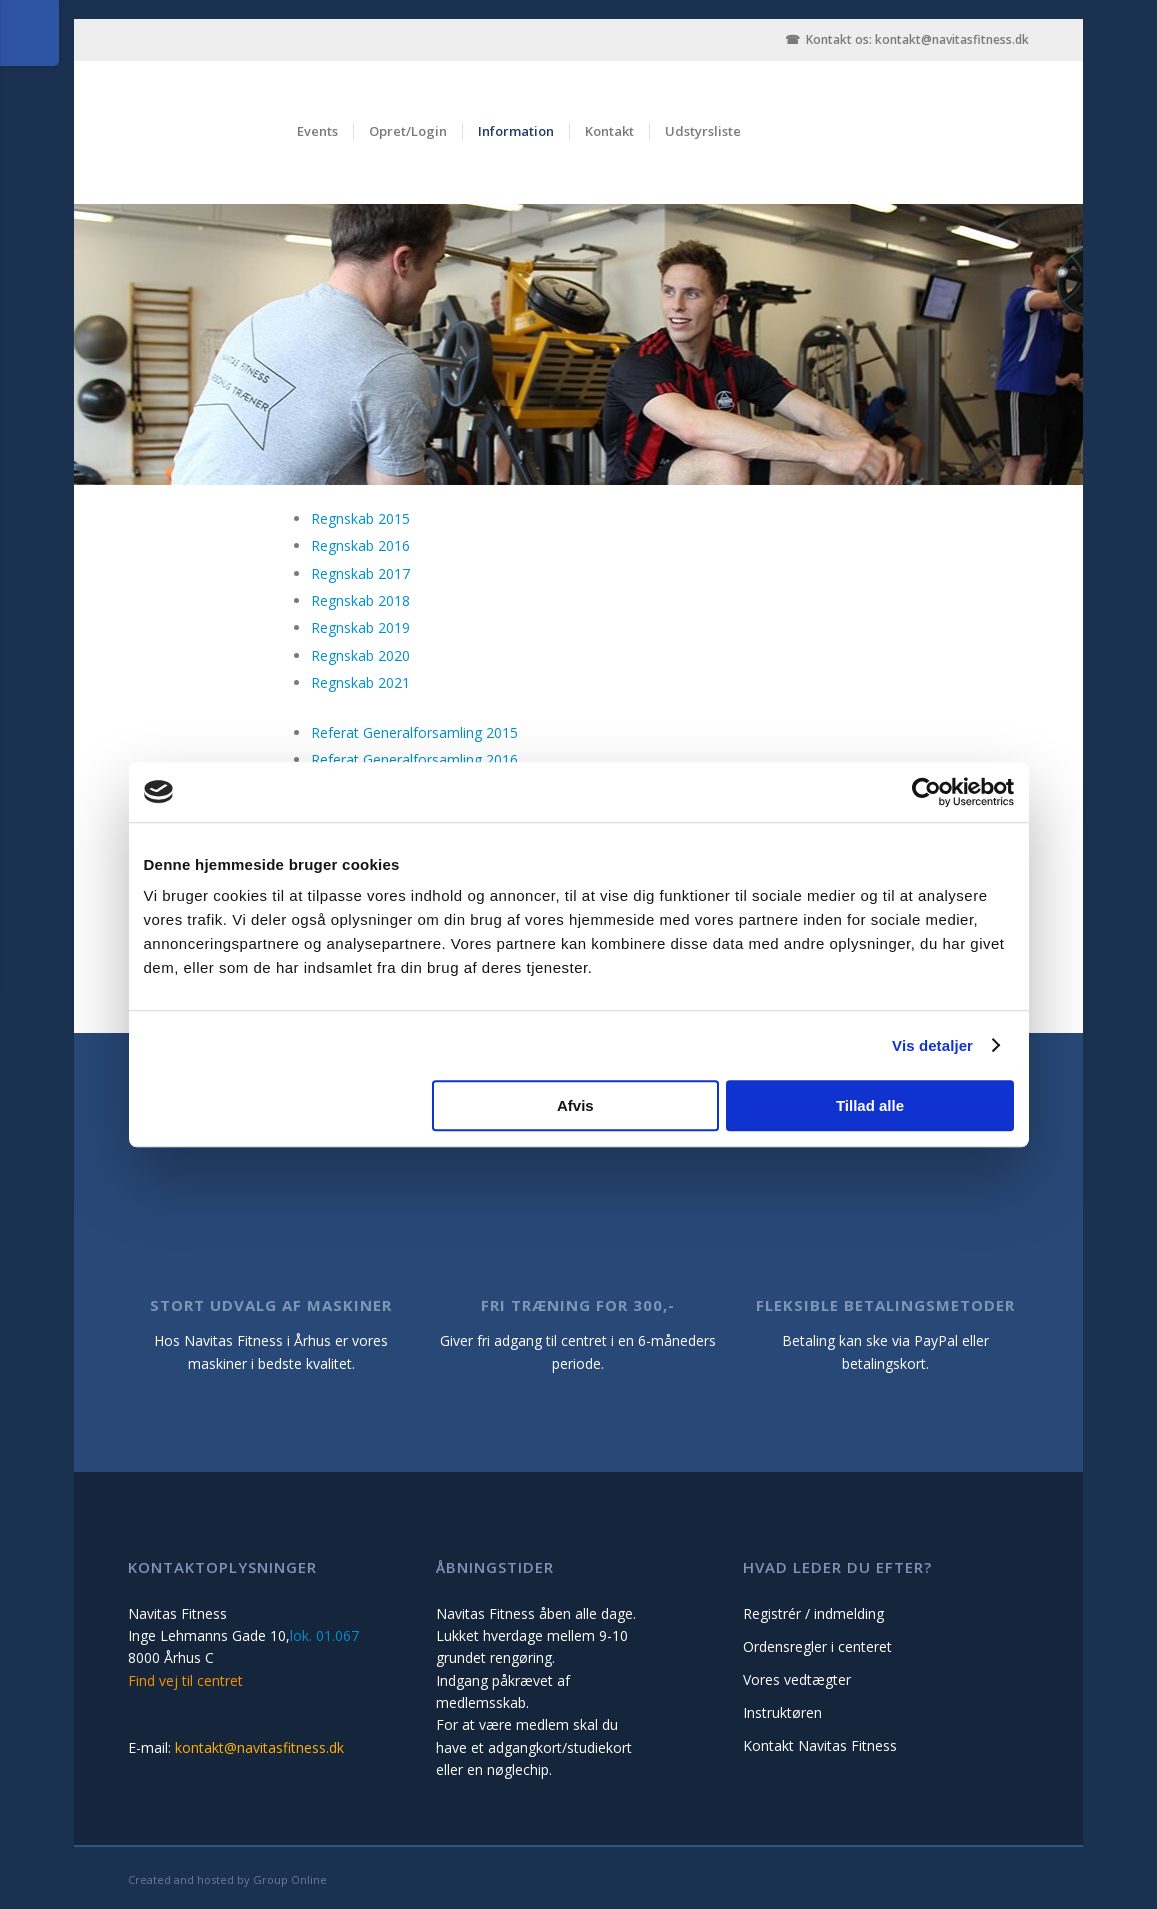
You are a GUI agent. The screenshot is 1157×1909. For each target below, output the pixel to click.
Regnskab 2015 (360, 518)
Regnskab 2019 (360, 627)
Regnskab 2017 (360, 573)
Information (516, 131)
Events (317, 131)
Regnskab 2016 (360, 545)
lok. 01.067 (324, 1635)
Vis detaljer (932, 1045)
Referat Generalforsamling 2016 (414, 759)
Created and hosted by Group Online (227, 1879)
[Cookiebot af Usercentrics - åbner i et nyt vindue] (926, 792)
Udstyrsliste (703, 131)
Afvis (575, 1105)
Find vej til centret (185, 1680)
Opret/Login (408, 131)
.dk (1020, 39)
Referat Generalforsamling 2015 (414, 732)
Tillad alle (870, 1105)
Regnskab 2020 (360, 655)
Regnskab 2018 (360, 600)
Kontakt (609, 131)
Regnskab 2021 (360, 682)
